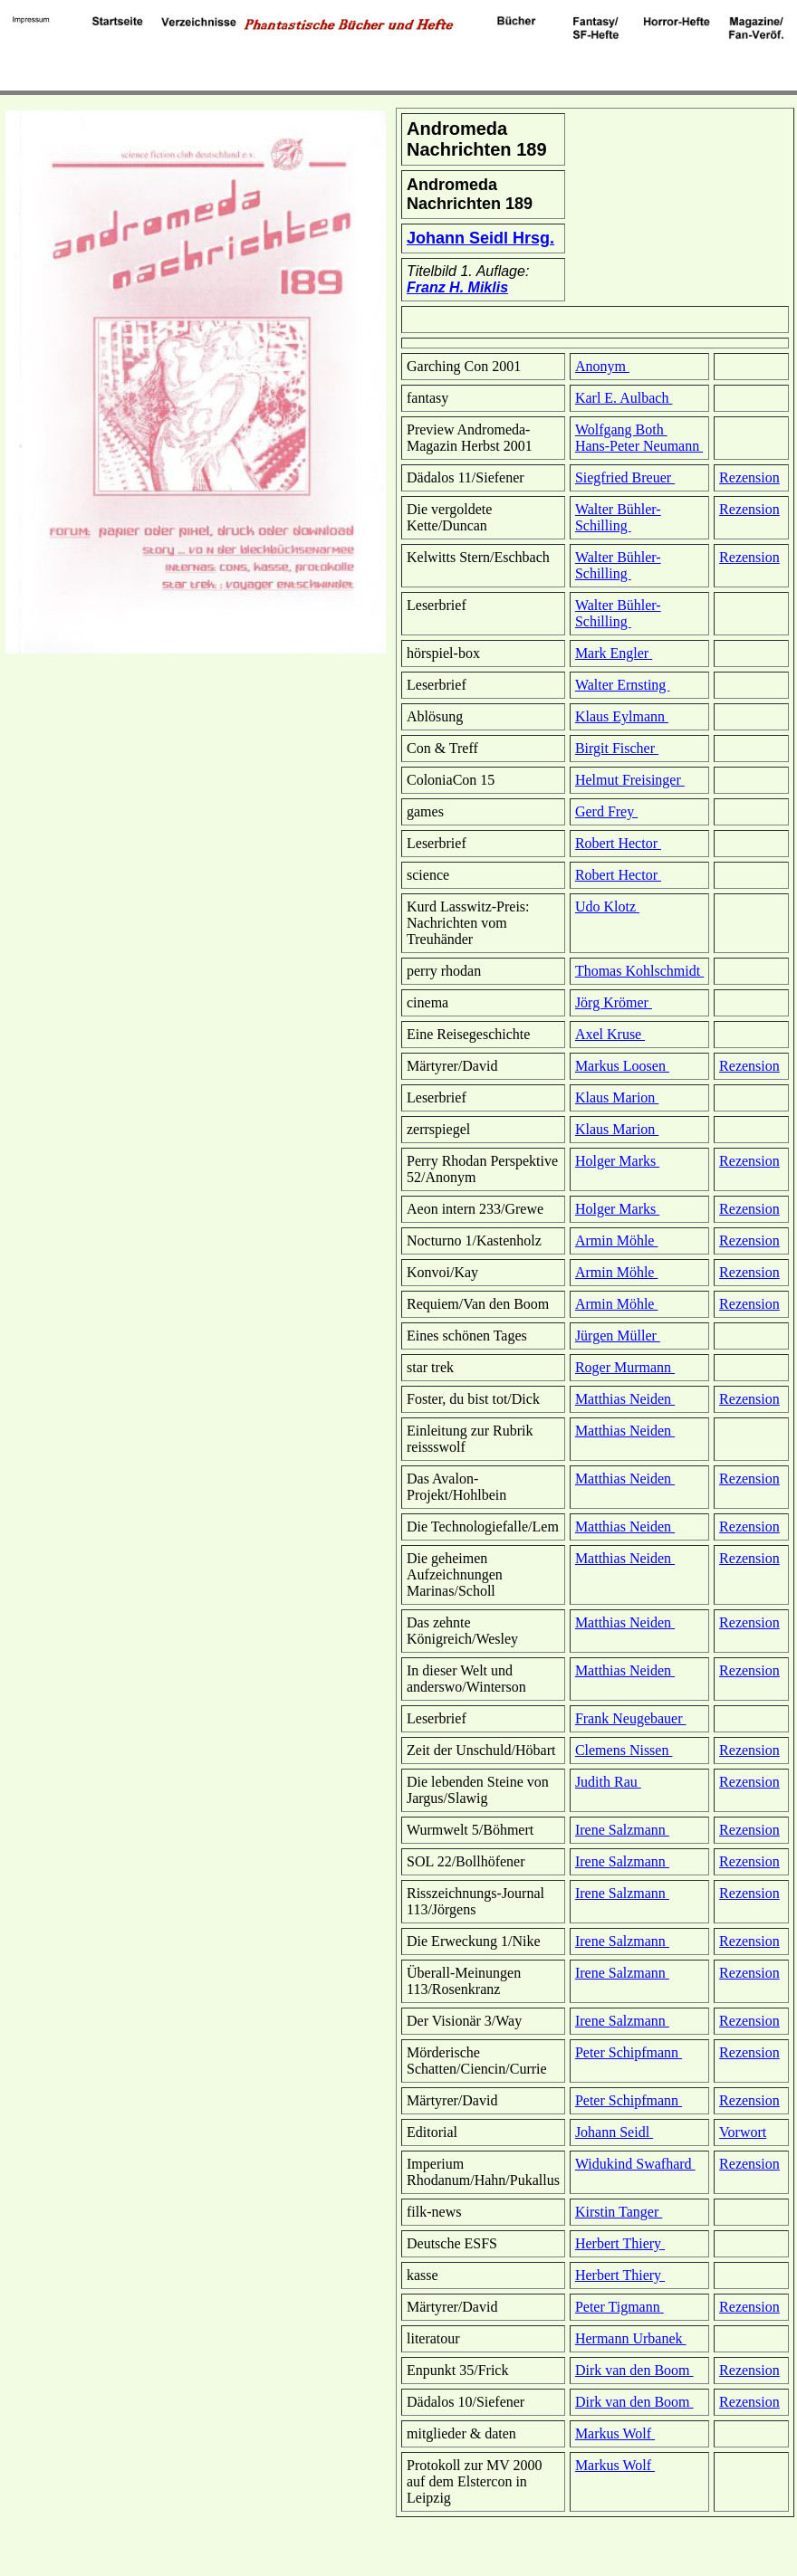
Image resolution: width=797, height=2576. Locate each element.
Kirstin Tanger (618, 2211)
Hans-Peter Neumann (639, 445)
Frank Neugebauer (631, 1718)
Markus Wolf (615, 2433)
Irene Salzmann (622, 1829)
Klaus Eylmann (621, 716)
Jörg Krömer (613, 1002)
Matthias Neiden (625, 1399)
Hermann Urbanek (631, 2338)
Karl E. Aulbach (624, 397)
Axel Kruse (610, 1034)
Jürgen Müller (617, 1335)
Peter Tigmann (619, 2306)
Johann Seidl (614, 2132)
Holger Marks (617, 1161)
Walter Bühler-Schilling (618, 517)
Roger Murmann (625, 1367)
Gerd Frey (606, 811)
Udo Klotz (607, 906)
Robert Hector (618, 843)
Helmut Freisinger (630, 779)
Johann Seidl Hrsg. (480, 238)
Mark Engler (613, 653)
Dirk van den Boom (634, 2370)
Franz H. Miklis (457, 287)
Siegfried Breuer (625, 477)
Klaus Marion (616, 1097)
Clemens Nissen (624, 1750)
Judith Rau (608, 1781)
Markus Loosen (622, 1065)
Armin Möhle (616, 1240)
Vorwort (742, 2132)
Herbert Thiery (620, 2243)
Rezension (749, 477)
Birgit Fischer (616, 748)
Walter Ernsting (622, 684)
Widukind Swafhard (635, 2163)
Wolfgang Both (621, 429)
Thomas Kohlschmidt (639, 970)
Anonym (602, 366)
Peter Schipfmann (628, 2052)
